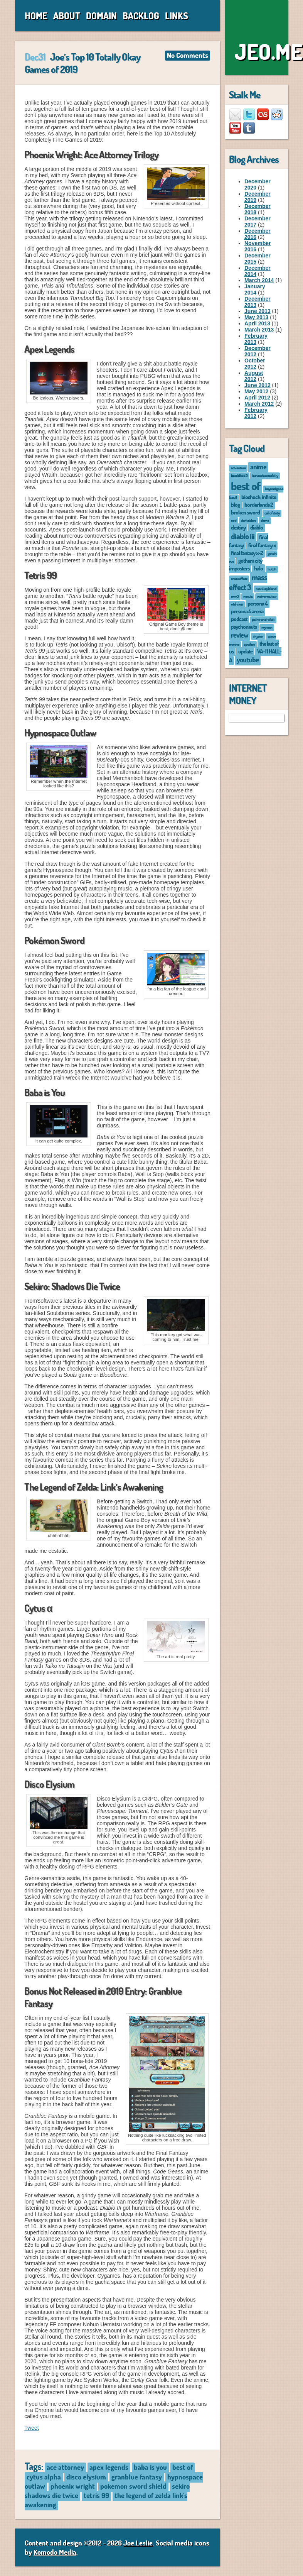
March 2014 (259, 280)
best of (182, 2467)
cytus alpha (44, 2476)
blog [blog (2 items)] (235, 504)
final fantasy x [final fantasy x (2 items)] (262, 545)
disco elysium (86, 2476)
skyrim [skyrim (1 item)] (258, 636)
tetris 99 (96, 2495)
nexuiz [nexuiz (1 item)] (247, 596)
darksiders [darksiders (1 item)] (248, 520)
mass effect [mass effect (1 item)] (239, 578)
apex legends (108, 2467)
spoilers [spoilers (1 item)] (249, 644)
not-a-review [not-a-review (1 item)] (266, 596)
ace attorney (65, 2467)
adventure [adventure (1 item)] (238, 468)
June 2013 (257, 311)
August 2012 (253, 376)
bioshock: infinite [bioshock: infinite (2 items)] (258, 497)
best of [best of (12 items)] (245, 486)
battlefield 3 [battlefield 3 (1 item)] (239, 475)
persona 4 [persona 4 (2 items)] (257, 603)
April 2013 (257, 323)
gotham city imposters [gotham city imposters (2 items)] (245, 564)
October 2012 (254, 363)
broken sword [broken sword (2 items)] (245, 512)
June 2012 (257, 385)
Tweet (31, 2428)
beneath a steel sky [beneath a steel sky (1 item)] (265, 475)
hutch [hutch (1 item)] (272, 569)
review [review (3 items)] (239, 635)
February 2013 (256, 339)
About (66, 16)
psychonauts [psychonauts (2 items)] (244, 626)
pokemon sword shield (133, 2486)
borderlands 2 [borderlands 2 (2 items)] (258, 504)
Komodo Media (55, 2552)
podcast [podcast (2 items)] (239, 619)
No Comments (187, 55)
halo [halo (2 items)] (258, 568)
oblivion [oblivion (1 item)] (237, 604)
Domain (101, 16)
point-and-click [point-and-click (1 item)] (263, 619)
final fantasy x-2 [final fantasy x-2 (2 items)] (247, 553)
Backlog (141, 16)
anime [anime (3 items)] (258, 466)
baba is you (150, 2467)
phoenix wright (72, 2486)
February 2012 (256, 413)
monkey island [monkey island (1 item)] (266, 588)
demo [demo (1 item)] (265, 520)
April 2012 (257, 397)
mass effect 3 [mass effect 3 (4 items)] (248, 582)
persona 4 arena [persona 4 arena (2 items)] (247, 611)
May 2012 (256, 391)
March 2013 (259, 330)
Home (36, 16)
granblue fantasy (136, 2476)
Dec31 (35, 57)
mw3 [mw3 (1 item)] (235, 596)
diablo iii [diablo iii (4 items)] (242, 536)
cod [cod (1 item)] (233, 520)
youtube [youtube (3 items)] (248, 659)
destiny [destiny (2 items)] (238, 527)
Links (176, 16)
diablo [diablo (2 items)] (256, 527)
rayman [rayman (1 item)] (266, 627)
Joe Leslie (138, 2542)
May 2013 (256, 317)
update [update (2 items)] (245, 651)
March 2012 (259, 404)
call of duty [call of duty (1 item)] (271, 513)
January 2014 (254, 289)
